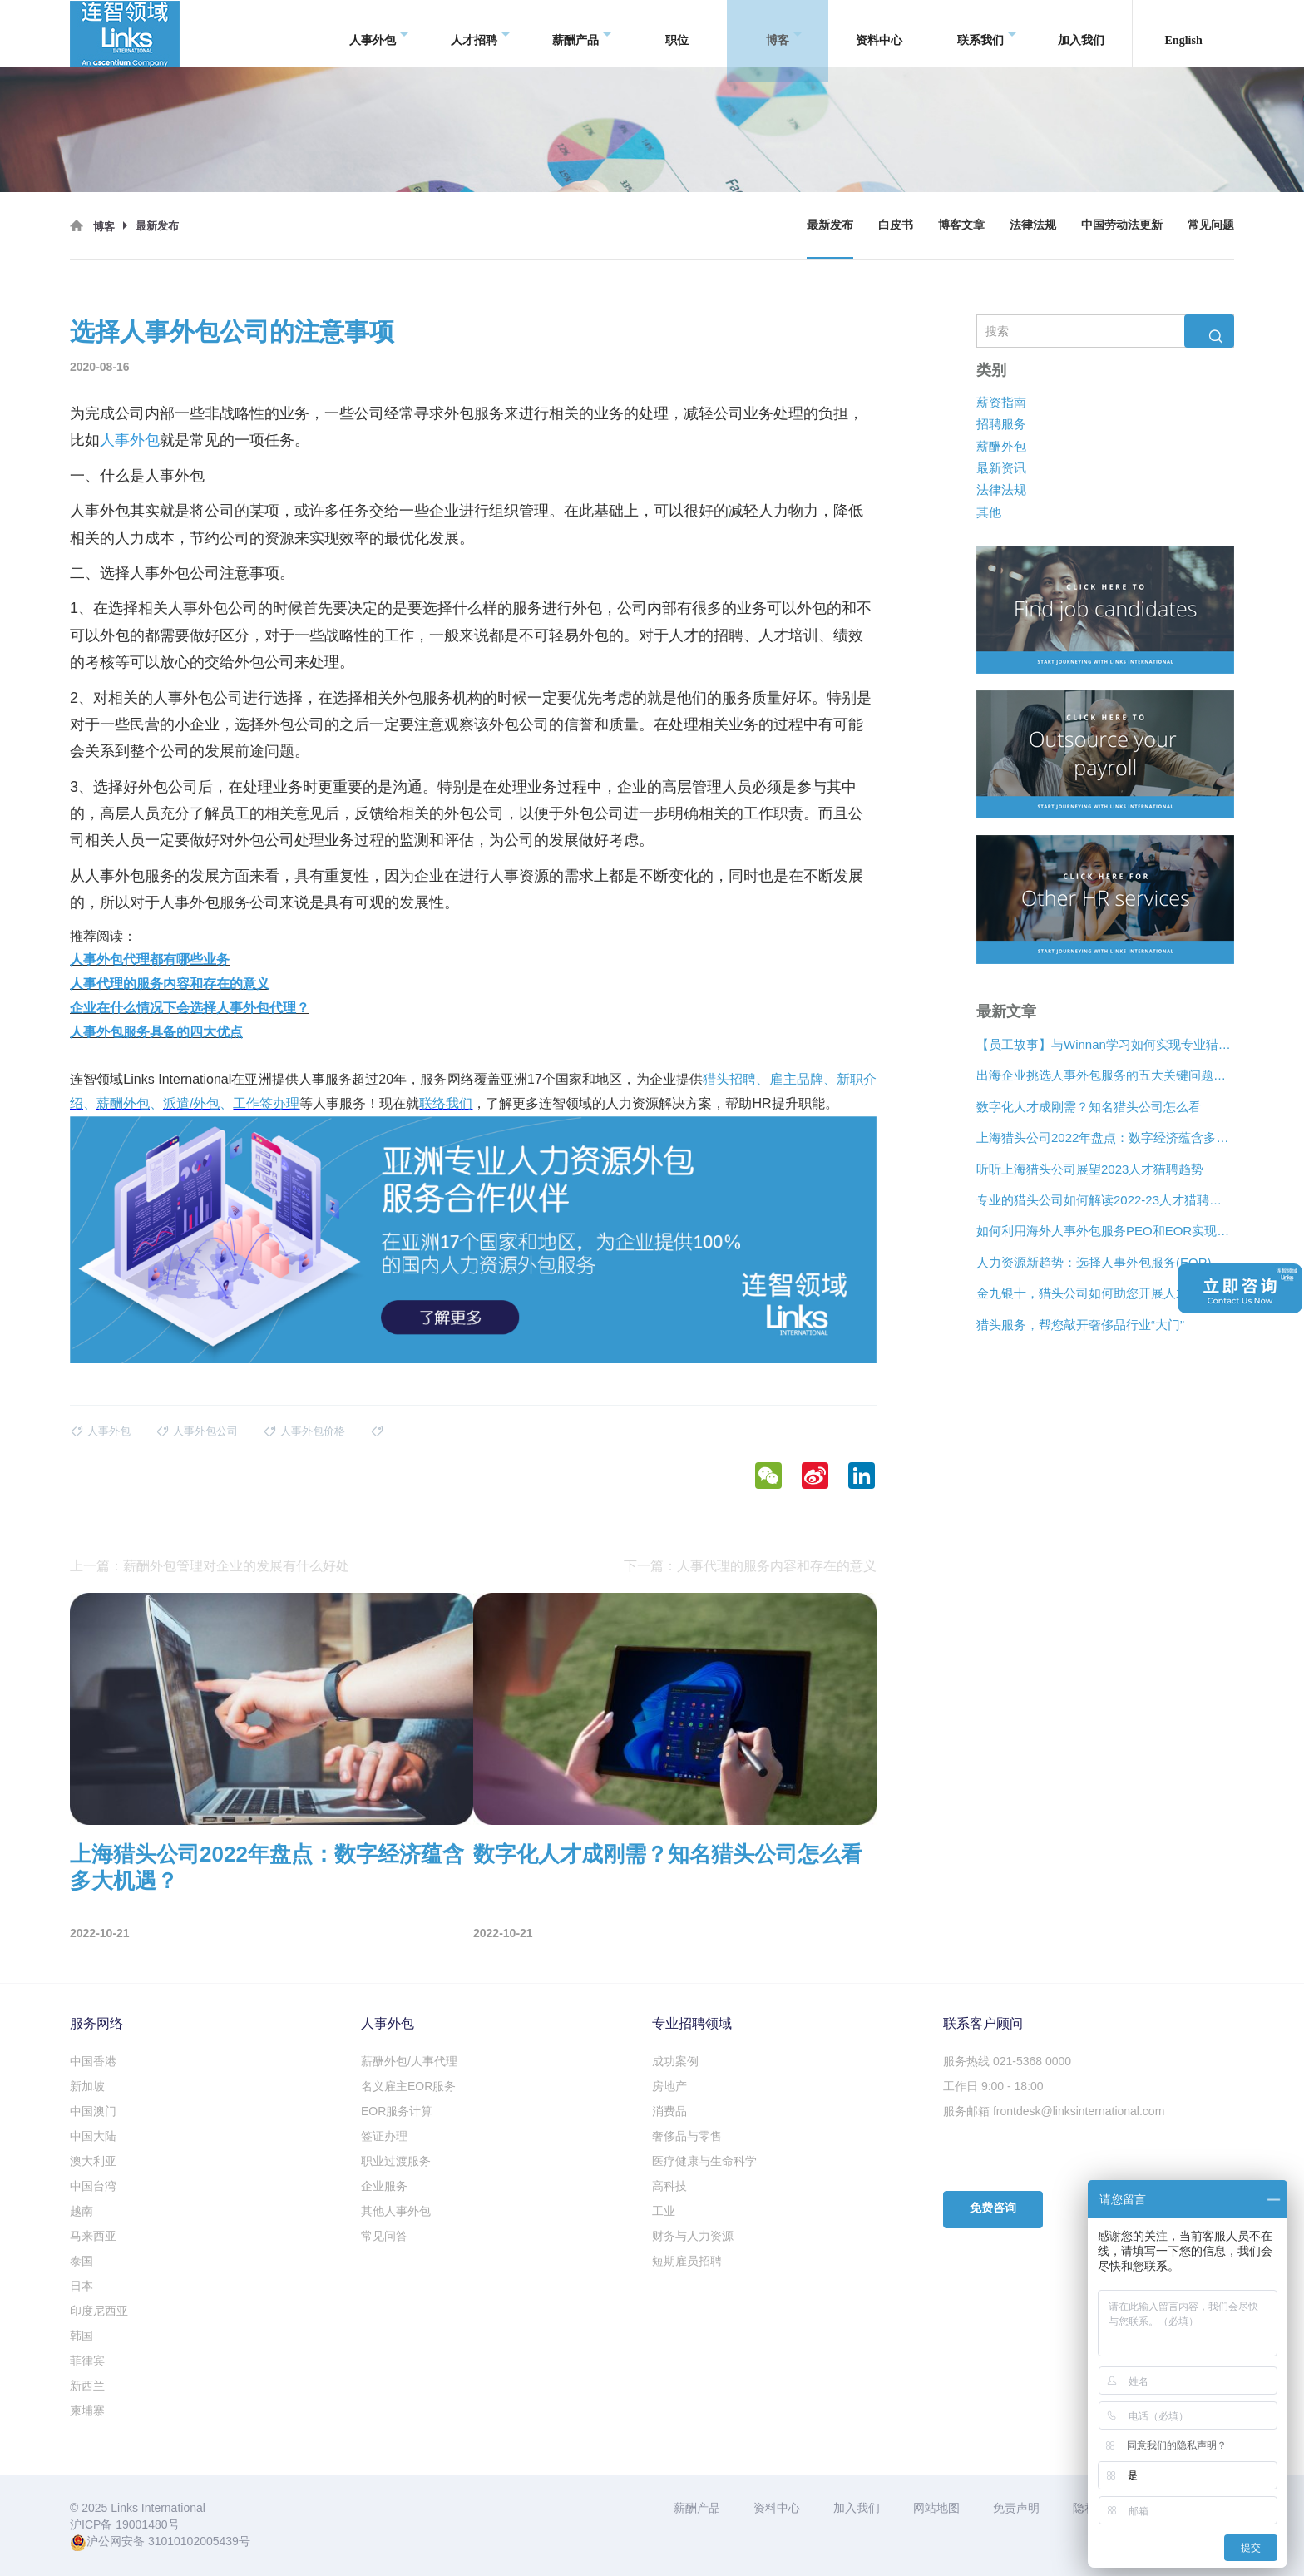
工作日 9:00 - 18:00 (993, 2086)
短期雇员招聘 (687, 2261)
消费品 (669, 2111)
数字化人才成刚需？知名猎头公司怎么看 (1088, 1107)
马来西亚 (93, 2236)
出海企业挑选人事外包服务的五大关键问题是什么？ (1105, 1076)
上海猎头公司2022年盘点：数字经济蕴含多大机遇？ (1105, 1137)
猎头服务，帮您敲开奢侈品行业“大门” (1080, 1325)
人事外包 (378, 34)
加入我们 (1081, 33)
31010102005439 (193, 2541)
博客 (784, 34)
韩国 (81, 2335)
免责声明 (1016, 2507)
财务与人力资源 (693, 2236)
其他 (988, 512)
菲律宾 (87, 2360)
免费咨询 (993, 2208)
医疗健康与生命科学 (704, 2161)
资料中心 (879, 33)
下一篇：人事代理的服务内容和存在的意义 (750, 1566)
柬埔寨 (87, 2410)
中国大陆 (93, 2136)
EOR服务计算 (396, 2111)
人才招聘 (480, 34)
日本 (81, 2286)
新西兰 (87, 2385)
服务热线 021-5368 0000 (1007, 2061)
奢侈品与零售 (687, 2136)
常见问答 (384, 2236)
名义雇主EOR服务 (408, 2086)
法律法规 (1033, 225)
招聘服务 (1001, 424)
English (1184, 33)
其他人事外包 (396, 2211)
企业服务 (384, 2186)
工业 (663, 2211)
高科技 (669, 2186)
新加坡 (87, 2086)
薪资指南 (1001, 402)
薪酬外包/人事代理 (409, 2061)
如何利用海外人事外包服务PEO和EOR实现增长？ (1105, 1231)
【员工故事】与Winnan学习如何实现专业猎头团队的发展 (1105, 1044)
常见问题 (1211, 225)
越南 (81, 2211)
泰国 (81, 2261)
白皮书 (895, 225)
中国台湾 (93, 2186)
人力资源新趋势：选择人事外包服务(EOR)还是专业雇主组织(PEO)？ (1105, 1262)
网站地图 (936, 2507)
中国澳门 (93, 2111)
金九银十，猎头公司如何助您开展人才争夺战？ (1105, 1293)
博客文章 (961, 225)
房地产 (669, 2086)
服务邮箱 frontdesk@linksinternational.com (1053, 2111)
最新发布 (830, 225)
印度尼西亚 (99, 2310)
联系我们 (986, 34)
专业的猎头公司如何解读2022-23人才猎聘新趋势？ (1105, 1200)
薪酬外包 (1001, 446)
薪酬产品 (581, 34)
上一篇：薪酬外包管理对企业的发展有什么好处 (209, 1566)
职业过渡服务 (396, 2161)
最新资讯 (1001, 468)
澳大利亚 (93, 2161)
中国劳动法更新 (1122, 225)
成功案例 (675, 2061)
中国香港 (93, 2061)
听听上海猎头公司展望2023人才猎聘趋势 (1089, 1169)
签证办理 (384, 2136)
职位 (677, 33)
